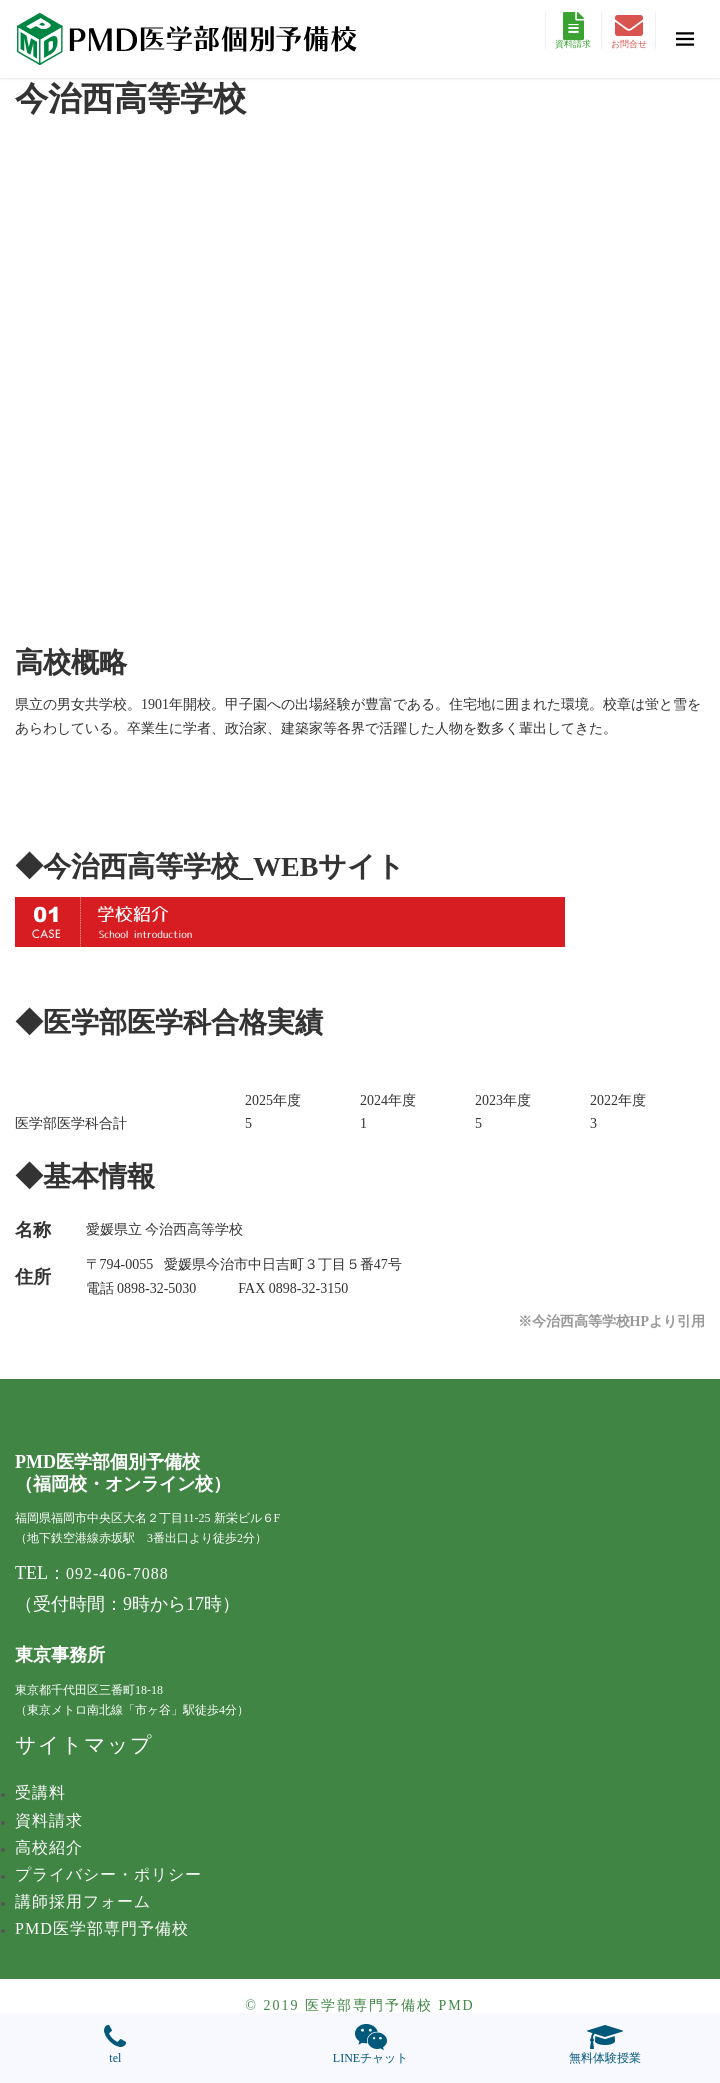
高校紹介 (49, 1847)
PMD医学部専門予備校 (102, 1928)
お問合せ (629, 30)
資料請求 (573, 30)
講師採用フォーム (83, 1901)
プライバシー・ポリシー (108, 1874)
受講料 (40, 1792)
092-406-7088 (117, 1573)
